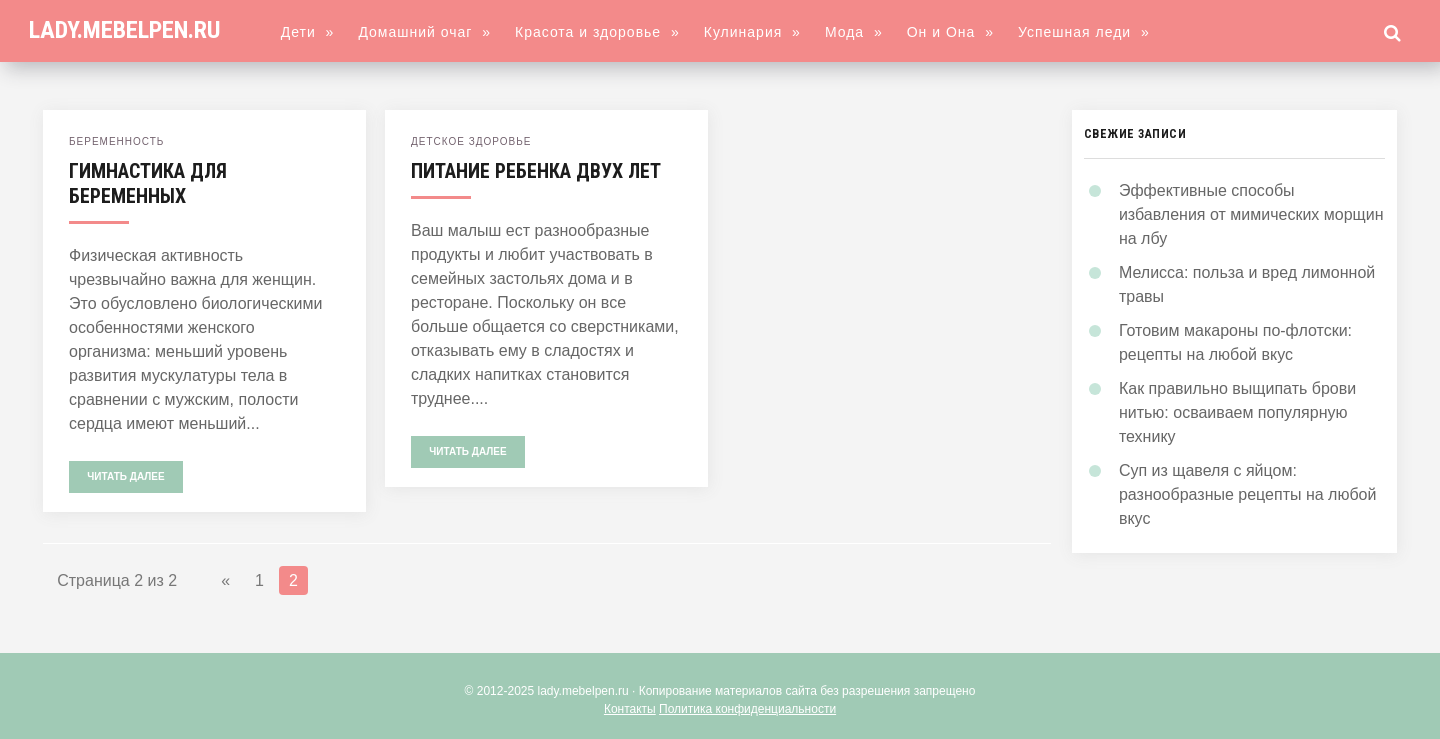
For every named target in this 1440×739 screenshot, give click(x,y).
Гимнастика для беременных (148, 183)
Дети (308, 32)
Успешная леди (1084, 32)
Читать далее (125, 476)
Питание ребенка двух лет (536, 171)
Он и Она (950, 32)
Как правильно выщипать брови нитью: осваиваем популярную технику (1237, 412)
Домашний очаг (424, 32)
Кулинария (752, 32)
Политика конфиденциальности (747, 709)
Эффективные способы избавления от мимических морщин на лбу (1251, 214)
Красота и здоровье (597, 32)
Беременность (116, 141)
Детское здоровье (471, 141)
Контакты (630, 709)
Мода (854, 32)
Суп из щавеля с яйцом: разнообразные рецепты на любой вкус (1248, 494)
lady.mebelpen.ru (125, 30)
